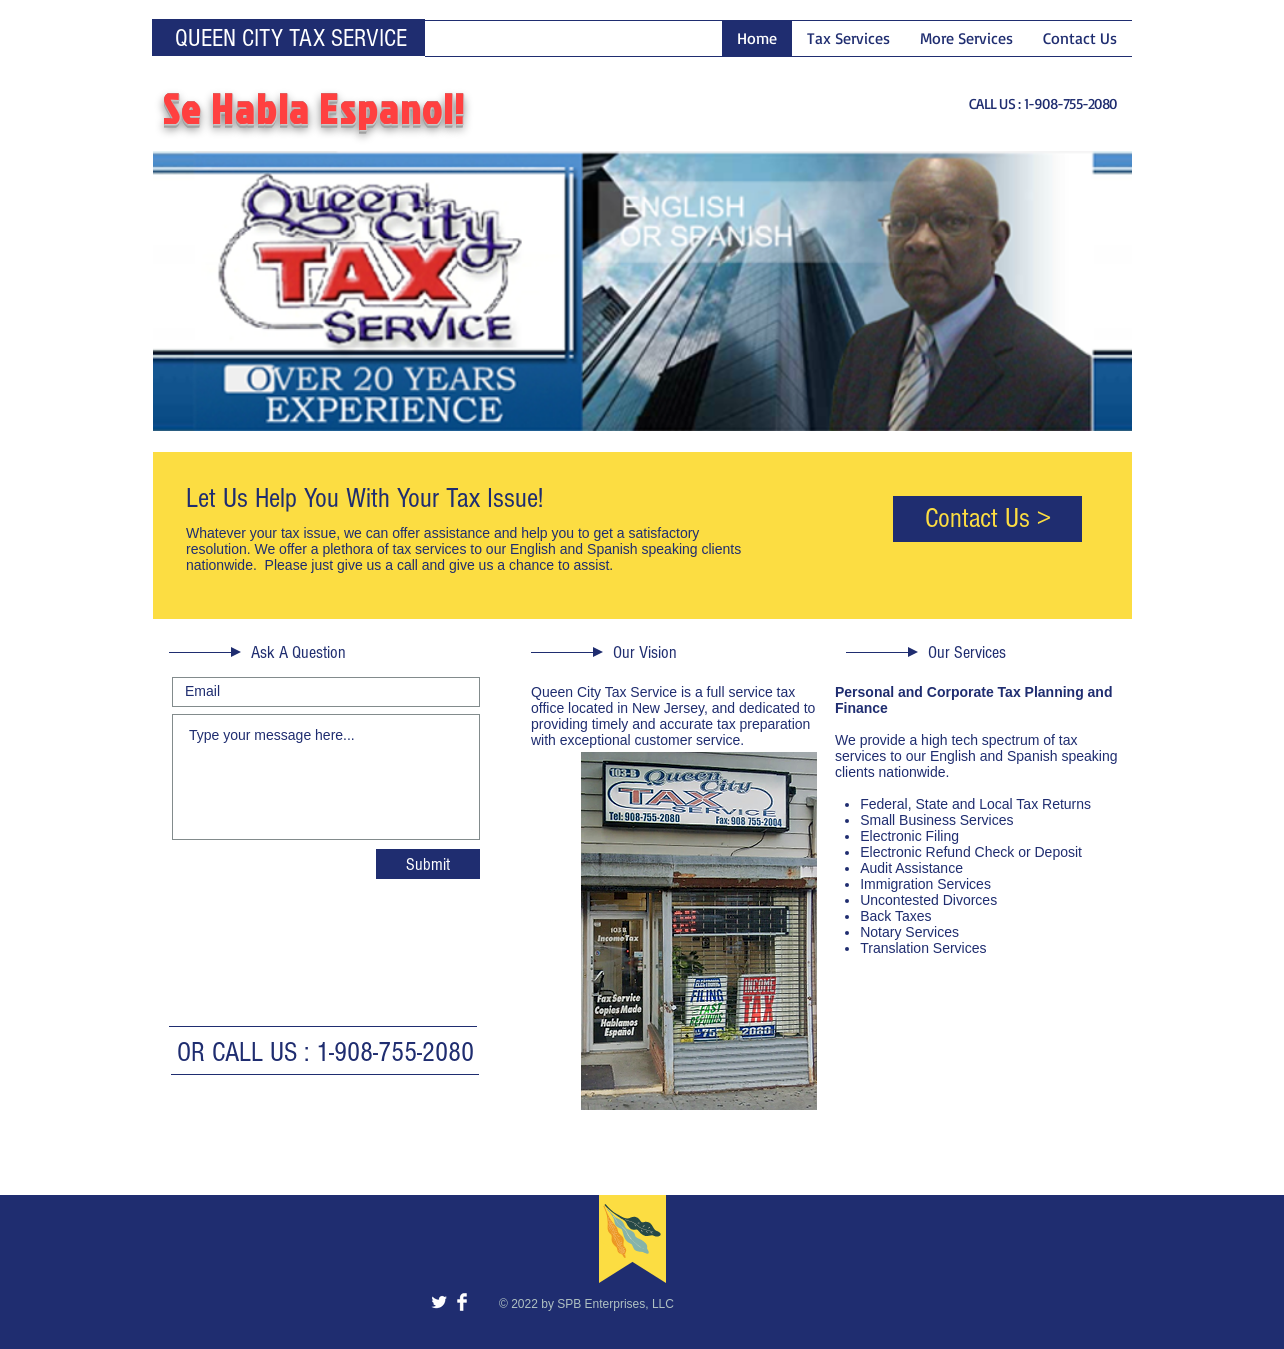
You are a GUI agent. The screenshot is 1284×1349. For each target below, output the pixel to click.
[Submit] (428, 864)
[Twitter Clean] (439, 1302)
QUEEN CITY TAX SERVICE (291, 38)
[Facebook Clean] (462, 1302)
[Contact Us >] (987, 519)
